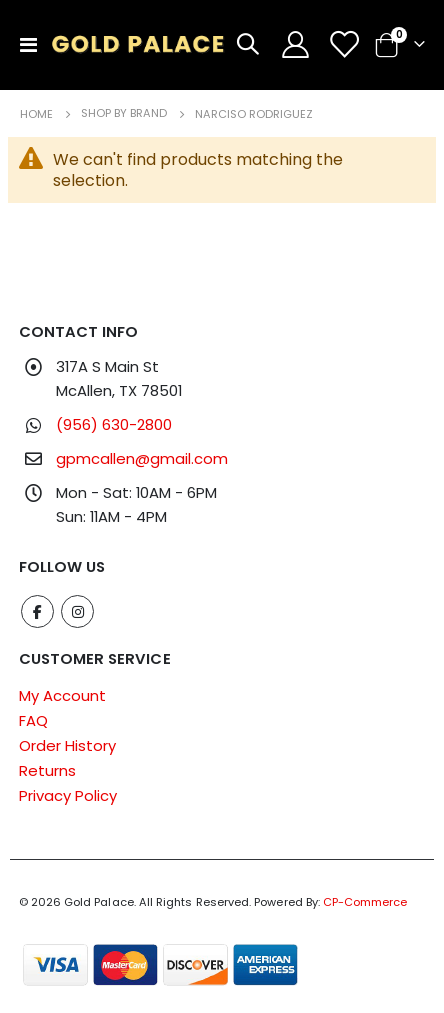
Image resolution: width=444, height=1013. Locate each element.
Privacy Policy (68, 795)
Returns (47, 770)
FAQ (33, 720)
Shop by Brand (124, 113)
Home (36, 114)
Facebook (37, 611)
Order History (67, 745)
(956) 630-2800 (114, 424)
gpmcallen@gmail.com (142, 458)
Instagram (77, 611)
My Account (62, 695)
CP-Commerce (365, 902)
